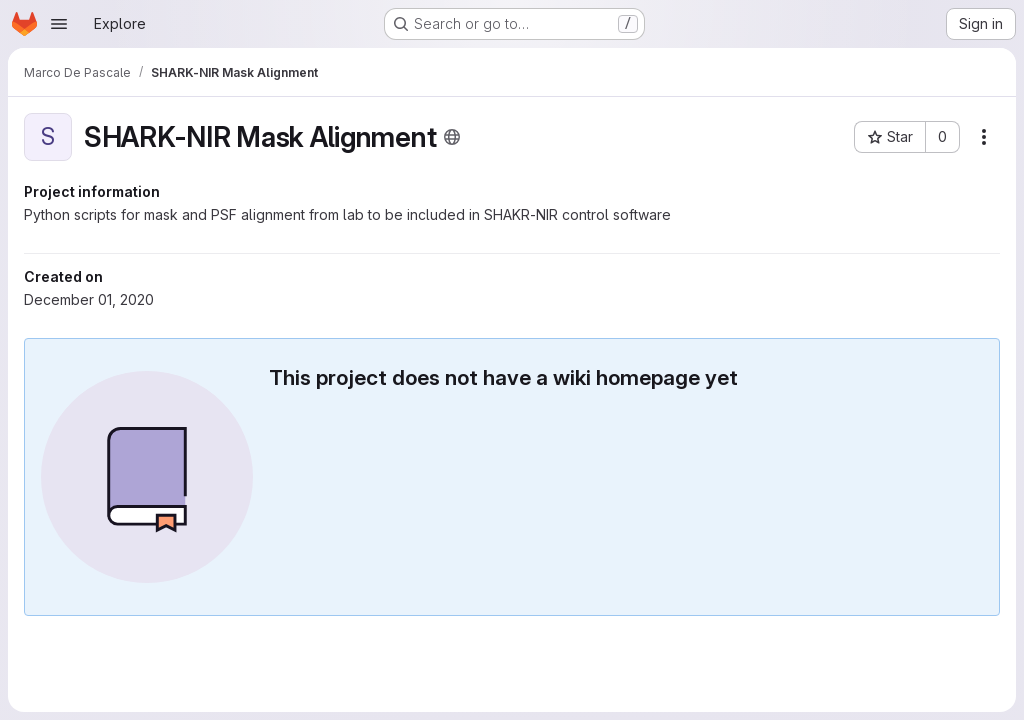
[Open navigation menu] (59, 24)
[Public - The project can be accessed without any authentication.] (452, 137)
